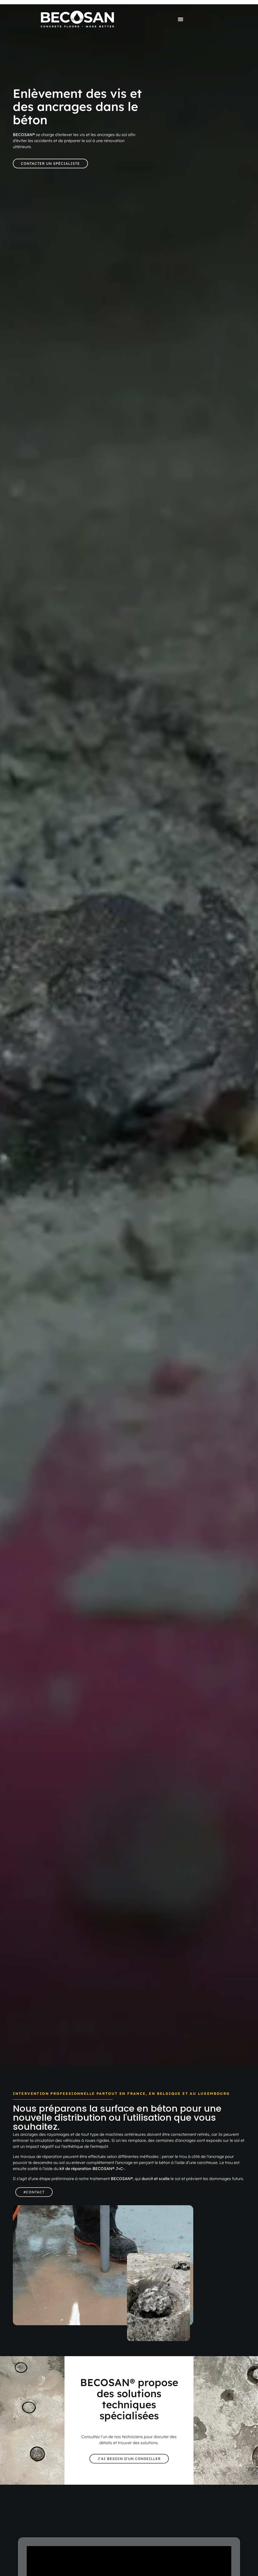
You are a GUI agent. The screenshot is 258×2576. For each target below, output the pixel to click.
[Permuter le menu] (180, 19)
